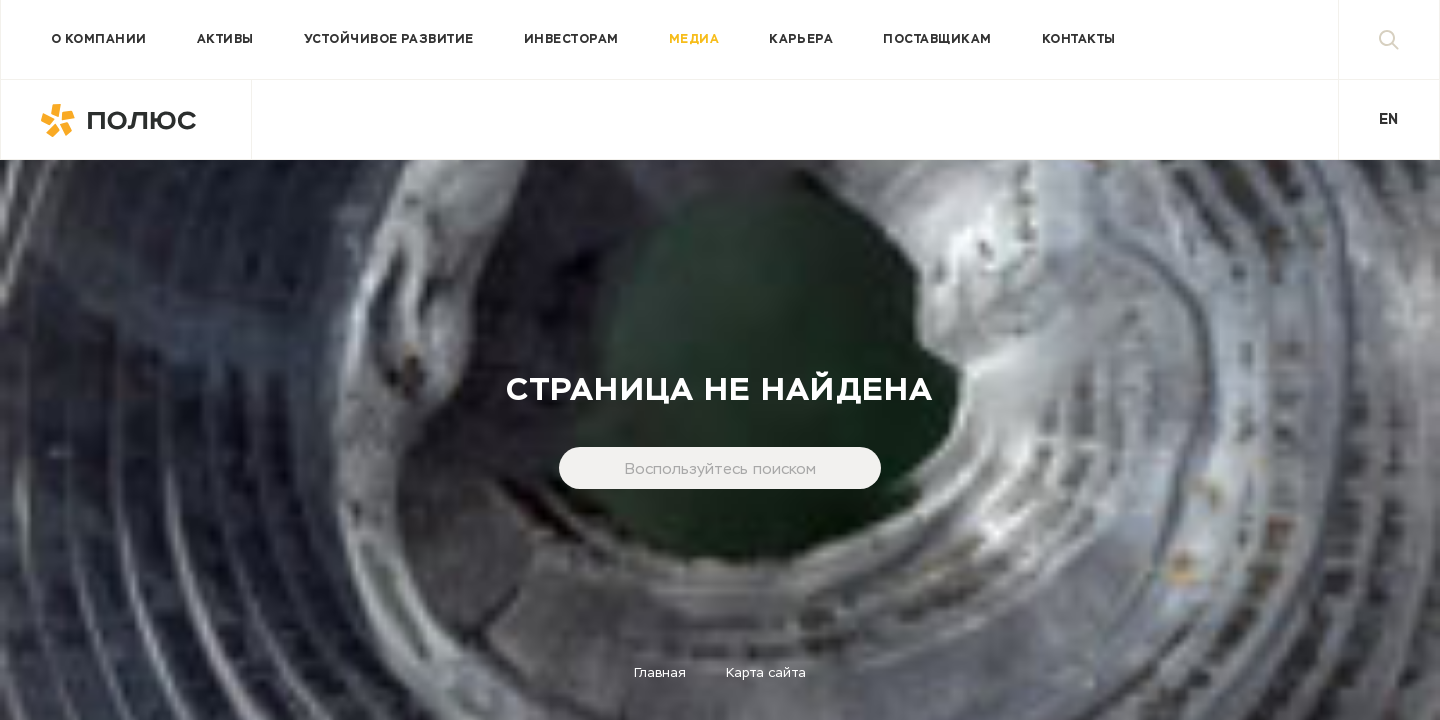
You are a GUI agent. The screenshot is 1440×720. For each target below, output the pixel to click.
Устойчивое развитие (389, 40)
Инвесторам (571, 40)
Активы (225, 40)
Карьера (801, 40)
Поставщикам (937, 40)
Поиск (1409, 40)
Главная (660, 673)
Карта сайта (766, 673)
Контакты (1079, 40)
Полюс (126, 120)
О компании (99, 40)
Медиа (694, 40)
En (1388, 120)
